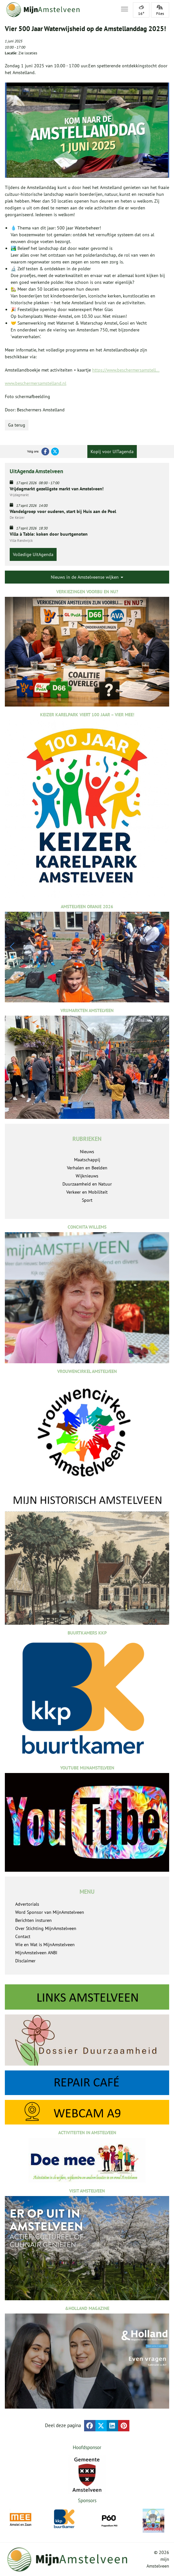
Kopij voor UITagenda (112, 451)
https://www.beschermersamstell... (125, 370)
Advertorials (27, 1904)
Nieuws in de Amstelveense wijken (87, 577)
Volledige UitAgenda (33, 554)
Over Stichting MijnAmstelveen (45, 1928)
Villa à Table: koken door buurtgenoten (49, 534)
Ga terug (16, 425)
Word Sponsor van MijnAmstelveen (49, 1912)
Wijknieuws (87, 1176)
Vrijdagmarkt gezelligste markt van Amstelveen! (56, 489)
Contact (22, 1936)
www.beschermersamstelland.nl (35, 383)
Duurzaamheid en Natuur (87, 1184)
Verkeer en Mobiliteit (87, 1192)
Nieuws (87, 1151)
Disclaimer (25, 1961)
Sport (87, 1200)
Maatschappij (87, 1160)
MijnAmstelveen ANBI (36, 1953)
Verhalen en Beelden (87, 1168)
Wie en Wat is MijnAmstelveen (45, 1944)
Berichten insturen (33, 1920)
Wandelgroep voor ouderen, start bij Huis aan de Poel (63, 511)
